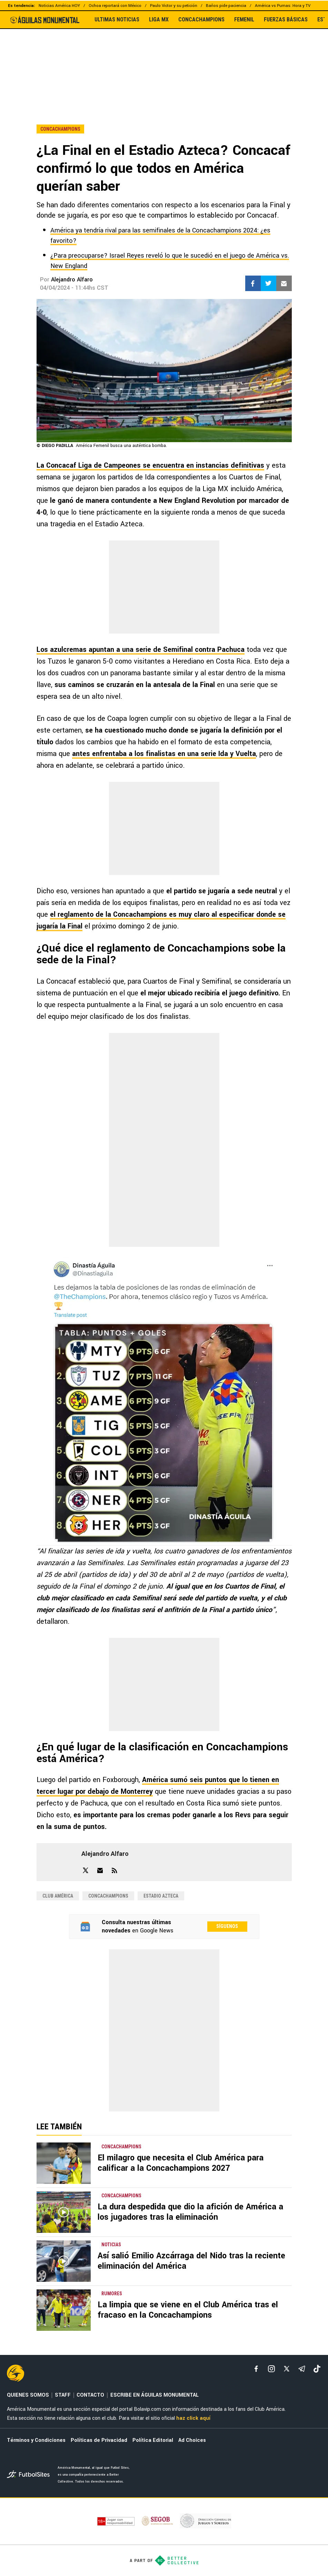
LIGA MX (159, 20)
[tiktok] (317, 2369)
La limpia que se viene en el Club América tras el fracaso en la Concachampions (188, 2310)
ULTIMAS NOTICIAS (117, 20)
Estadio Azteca (160, 1896)
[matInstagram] (271, 2369)
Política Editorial (152, 2440)
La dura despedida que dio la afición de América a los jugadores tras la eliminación (190, 2212)
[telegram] (302, 2369)
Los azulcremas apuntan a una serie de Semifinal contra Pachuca (141, 650)
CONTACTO (90, 2395)
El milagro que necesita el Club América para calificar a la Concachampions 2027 (181, 2163)
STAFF (63, 2395)
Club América (57, 1896)
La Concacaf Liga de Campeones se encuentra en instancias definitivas (150, 465)
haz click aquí (193, 2418)
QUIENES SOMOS (28, 2395)
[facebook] (256, 2369)
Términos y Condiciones (36, 2440)
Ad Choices (192, 2440)
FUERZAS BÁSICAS (286, 20)
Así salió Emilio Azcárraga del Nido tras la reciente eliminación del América (191, 2261)
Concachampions (108, 1896)
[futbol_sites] (29, 2475)
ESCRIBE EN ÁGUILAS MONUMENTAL (154, 2395)
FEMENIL (244, 20)
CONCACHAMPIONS (201, 20)
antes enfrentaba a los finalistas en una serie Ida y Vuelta (164, 754)
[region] (164, 62)
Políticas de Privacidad (99, 2440)
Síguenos (227, 1926)
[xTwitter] (286, 2369)
